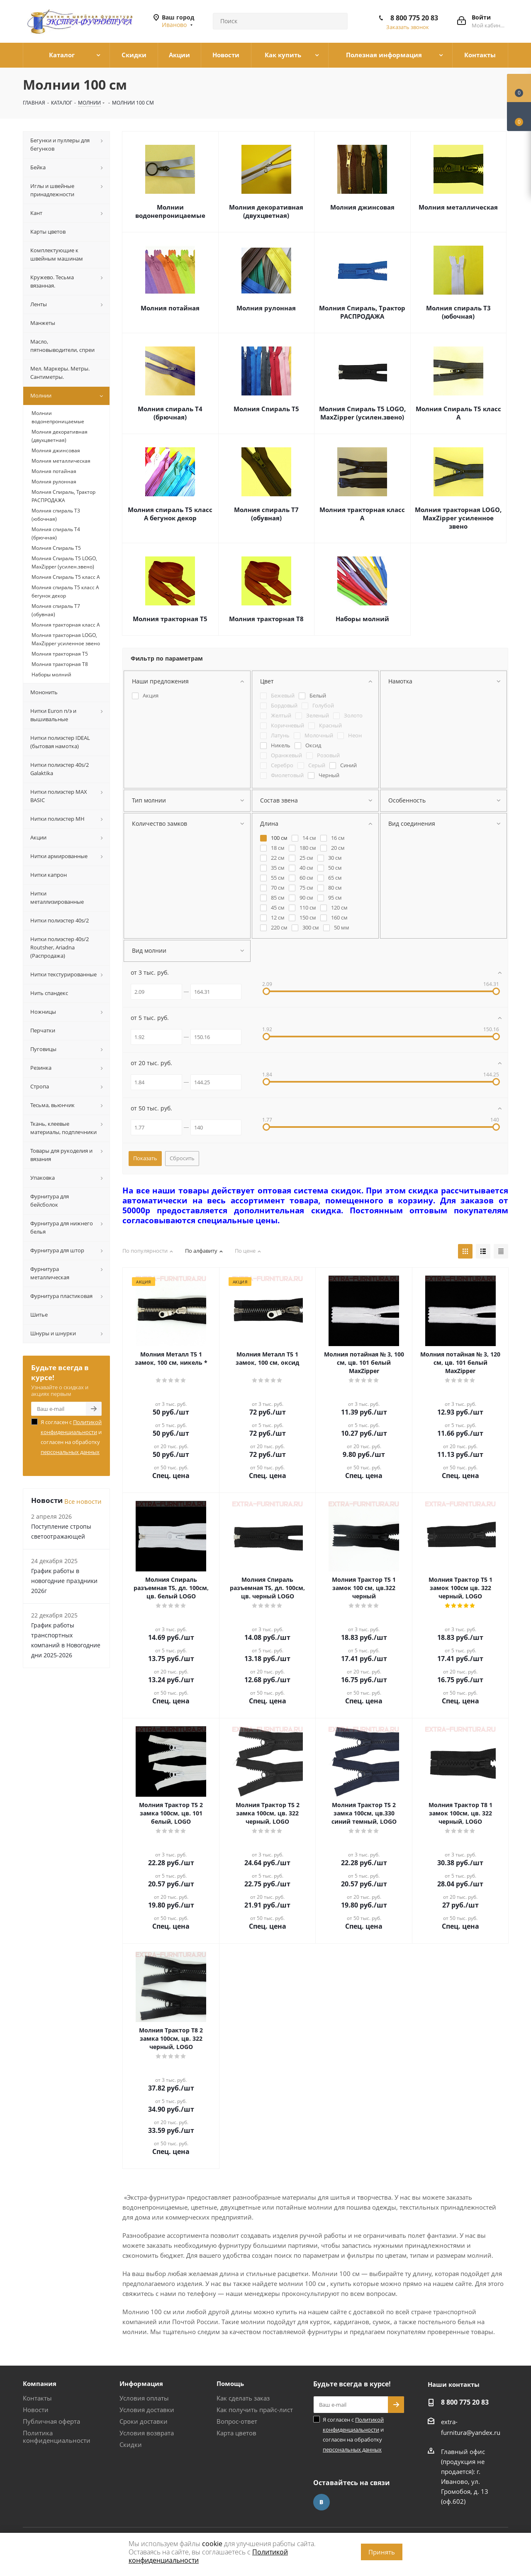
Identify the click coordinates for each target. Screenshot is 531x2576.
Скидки (130, 2444)
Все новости (83, 1501)
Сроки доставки (143, 2421)
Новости (36, 2409)
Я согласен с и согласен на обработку (71, 1437)
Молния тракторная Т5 (170, 619)
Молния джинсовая (362, 207)
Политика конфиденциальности (56, 2436)
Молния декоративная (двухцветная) (266, 211)
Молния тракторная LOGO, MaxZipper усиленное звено (458, 517)
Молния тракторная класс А (362, 513)
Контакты (37, 2398)
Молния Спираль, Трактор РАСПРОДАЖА (362, 312)
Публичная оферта (51, 2421)
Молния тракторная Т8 (266, 619)
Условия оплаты (144, 2398)
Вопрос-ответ (237, 2421)
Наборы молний (362, 619)
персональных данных (70, 1452)
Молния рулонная (266, 308)
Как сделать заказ (243, 2398)
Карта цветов (236, 2433)
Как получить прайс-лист (255, 2409)
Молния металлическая (458, 207)
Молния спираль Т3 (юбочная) (458, 312)
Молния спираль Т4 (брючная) (170, 413)
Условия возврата (146, 2433)
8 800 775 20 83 (414, 17)
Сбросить (182, 1158)
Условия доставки (146, 2409)
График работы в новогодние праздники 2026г (64, 1581)
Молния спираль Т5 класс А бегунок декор (170, 513)
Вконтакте (321, 2502)
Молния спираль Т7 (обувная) (266, 513)
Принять (381, 2552)
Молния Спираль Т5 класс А (458, 413)
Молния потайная (170, 308)
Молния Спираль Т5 (266, 409)
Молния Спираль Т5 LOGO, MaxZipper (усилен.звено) (362, 413)
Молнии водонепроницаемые (170, 211)
